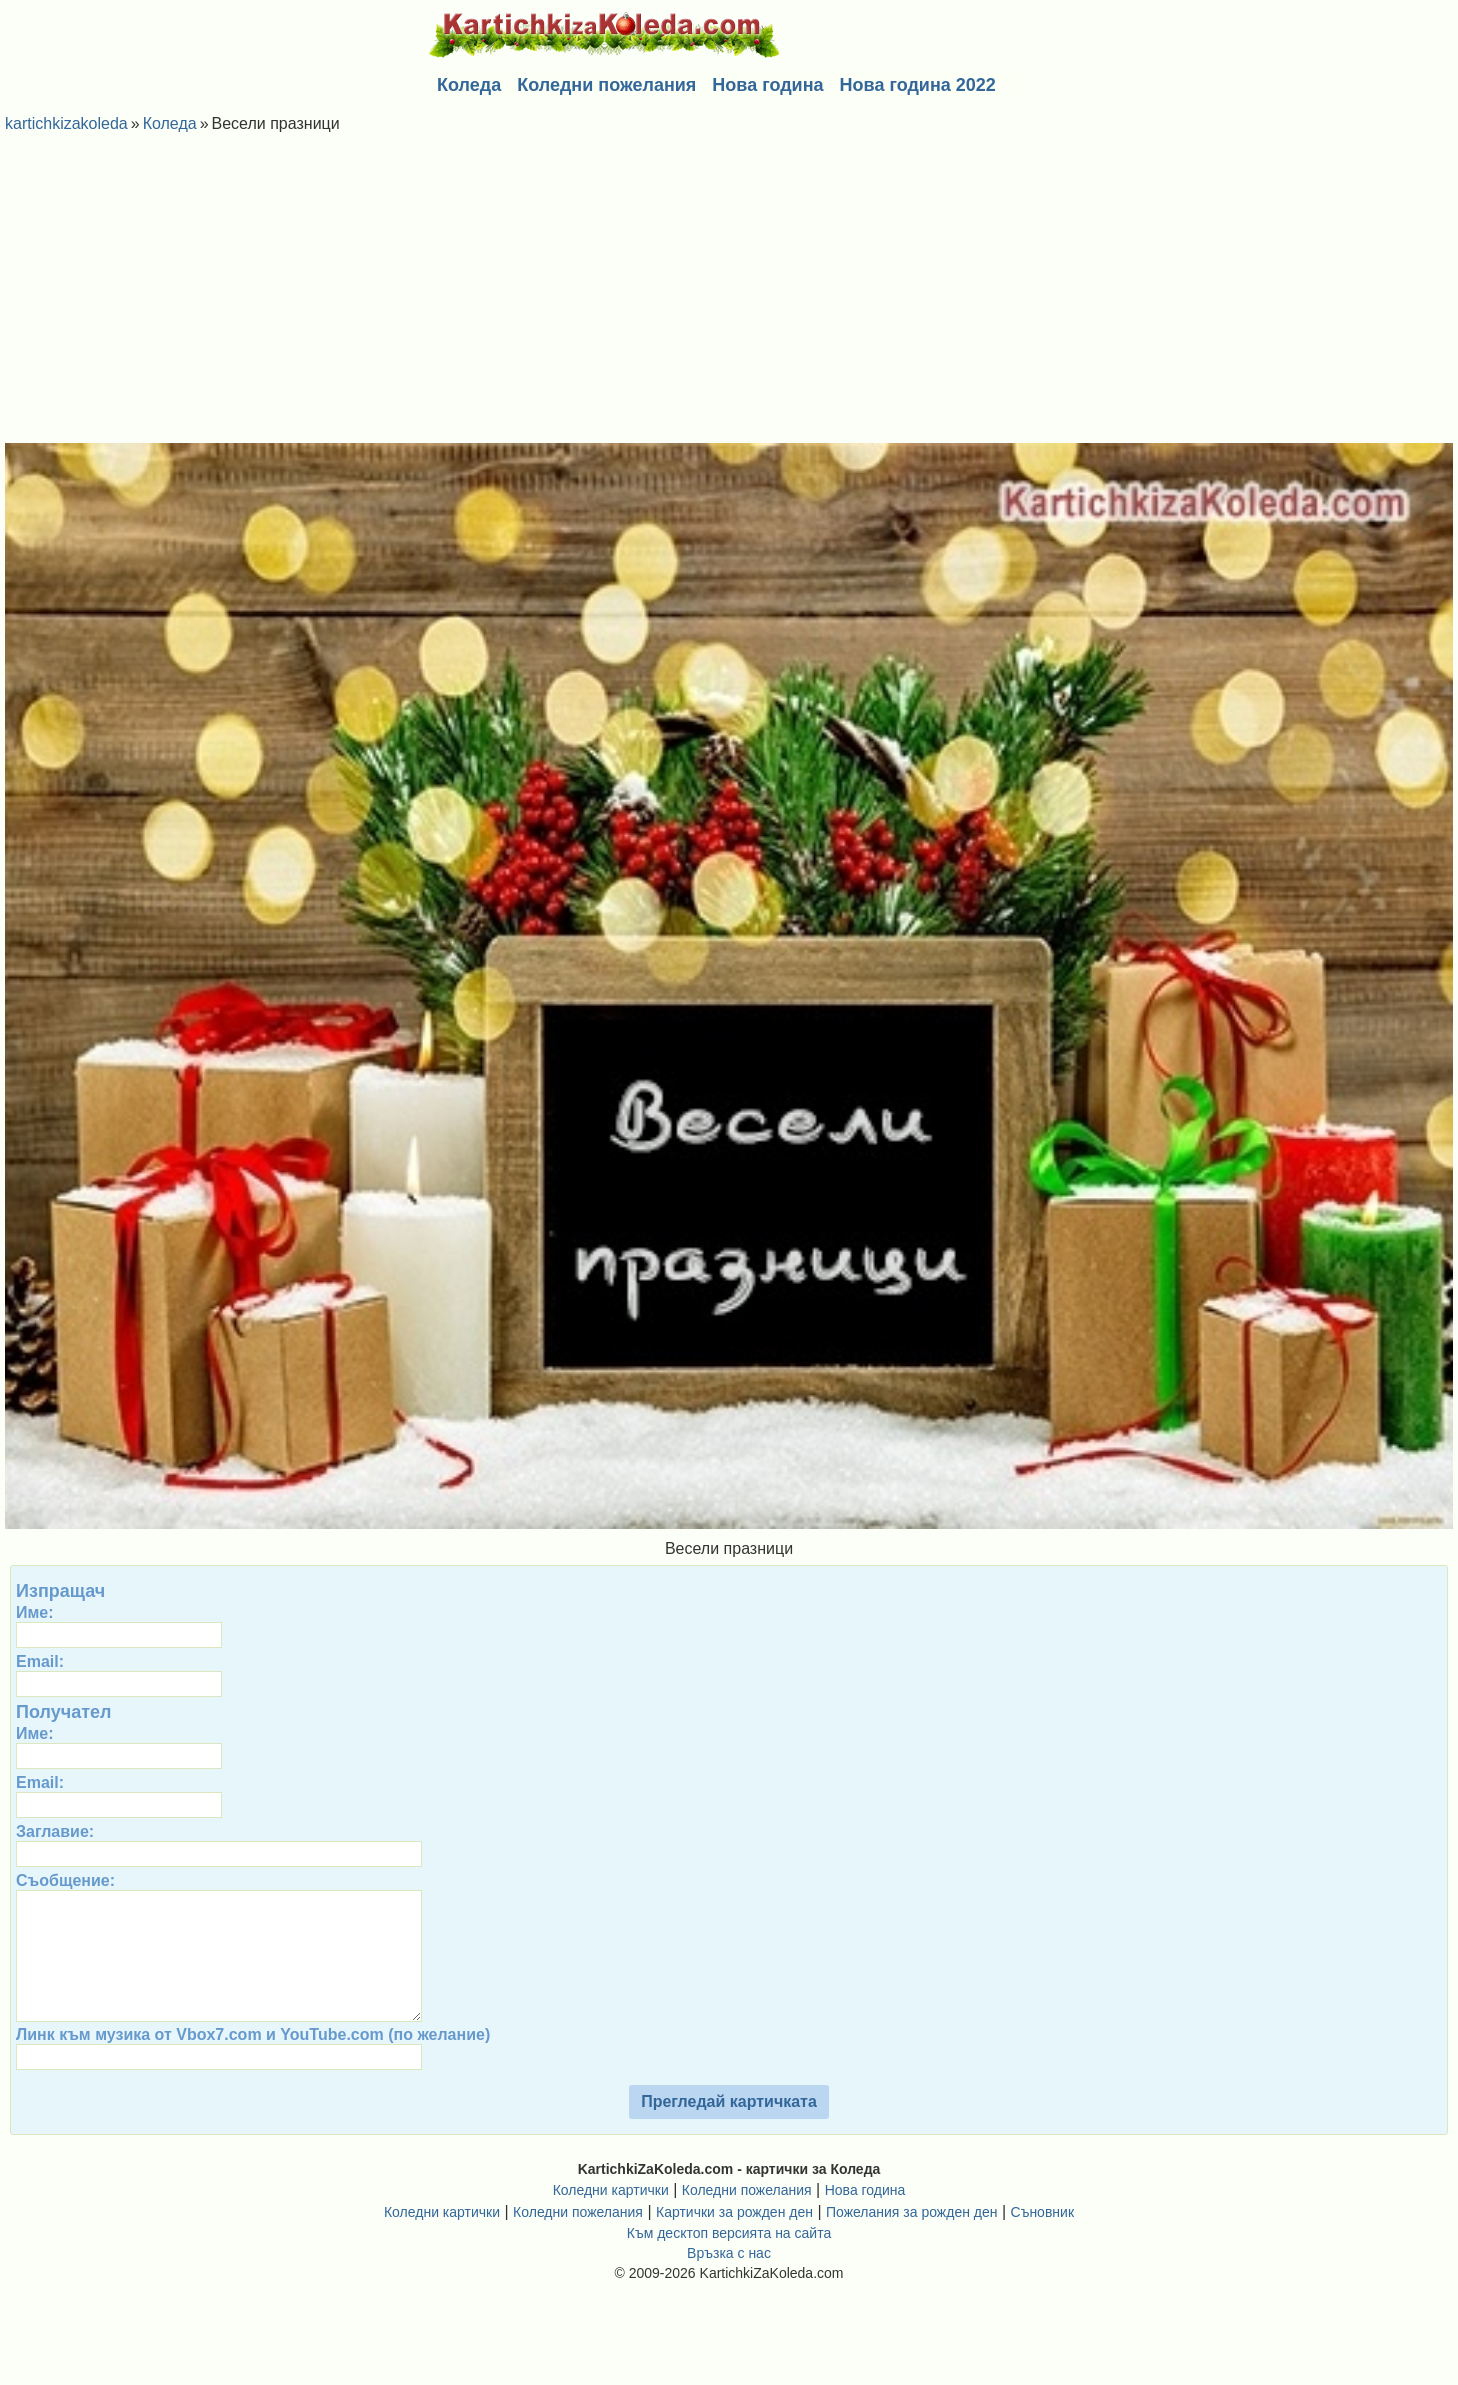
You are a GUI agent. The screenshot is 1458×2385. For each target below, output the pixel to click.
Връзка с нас (729, 2281)
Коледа (469, 85)
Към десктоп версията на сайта (729, 2261)
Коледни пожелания (606, 85)
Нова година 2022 (918, 85)
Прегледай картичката (729, 2129)
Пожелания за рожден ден (912, 2240)
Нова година (767, 85)
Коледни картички (611, 2218)
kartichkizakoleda (66, 123)
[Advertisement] (729, 293)
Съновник (1043, 2240)
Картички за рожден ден (734, 2240)
